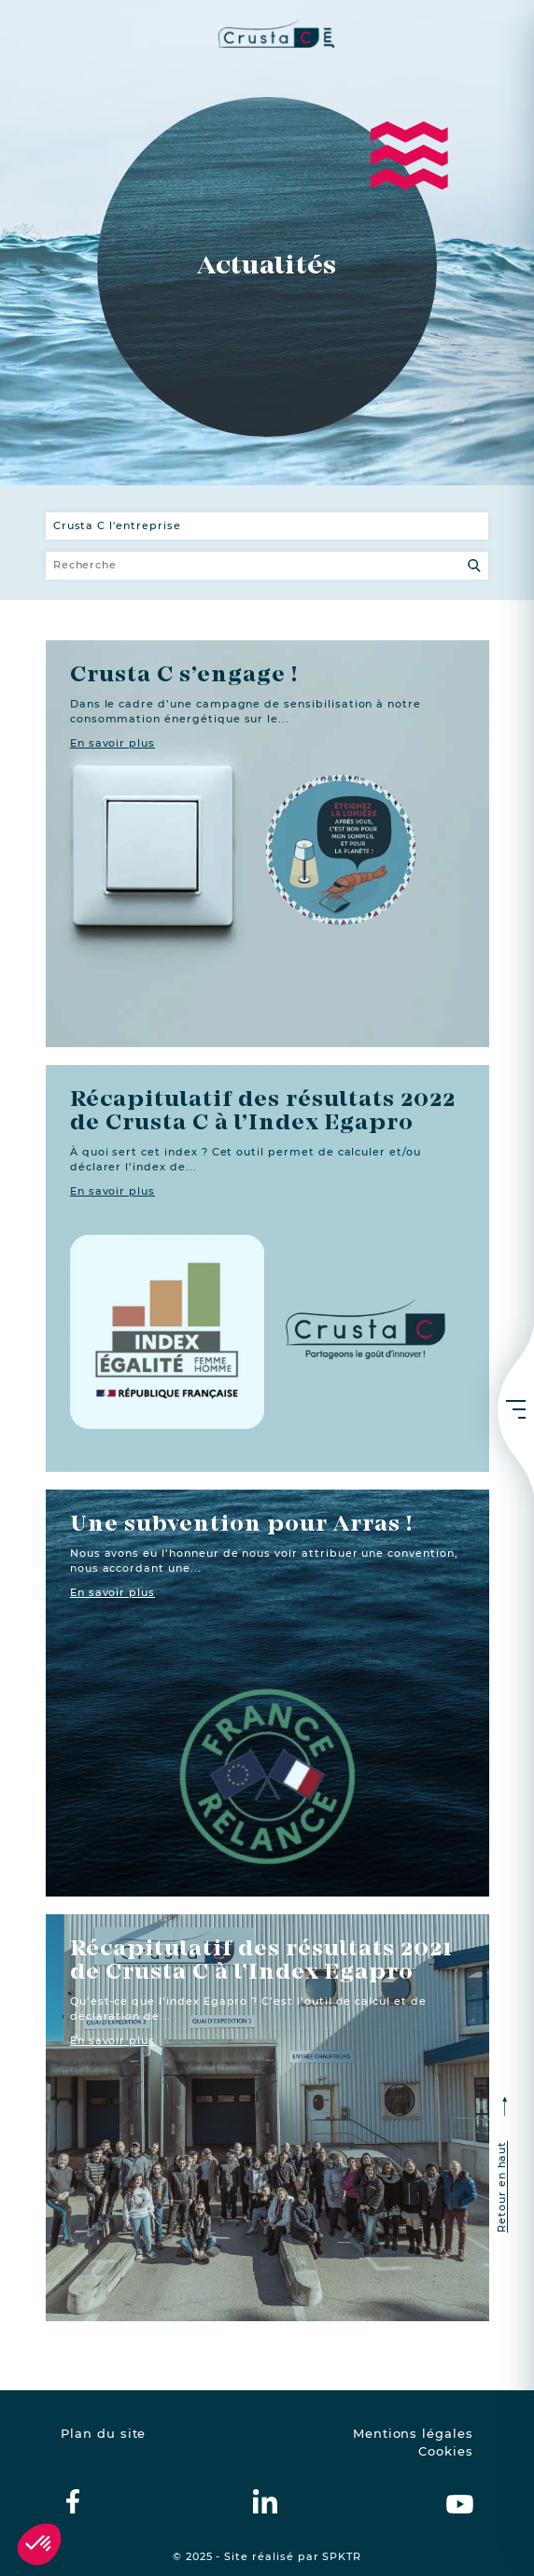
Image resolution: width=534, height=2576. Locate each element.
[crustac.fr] (267, 33)
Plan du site (103, 2434)
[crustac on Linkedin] (265, 2501)
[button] (39, 2544)
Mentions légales (413, 2434)
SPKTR (341, 2557)
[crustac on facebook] (73, 2501)
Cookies (445, 2451)
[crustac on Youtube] (459, 2501)
